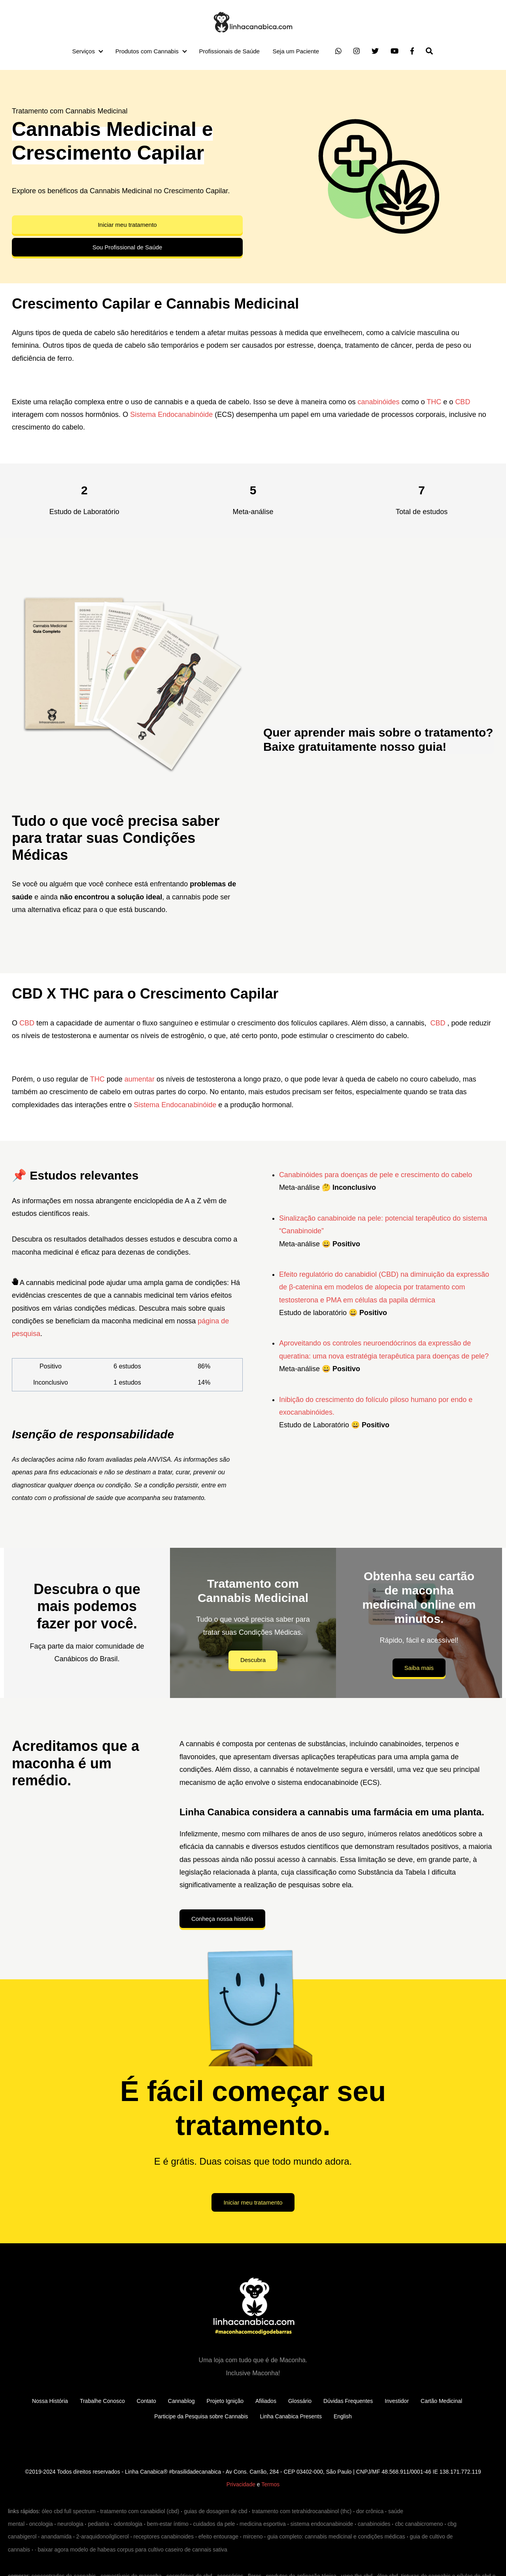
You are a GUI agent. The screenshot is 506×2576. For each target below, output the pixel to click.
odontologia (128, 2524)
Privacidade (241, 2484)
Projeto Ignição (225, 2401)
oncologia (41, 2524)
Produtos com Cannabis (147, 51)
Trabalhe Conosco (102, 2401)
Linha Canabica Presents (291, 2416)
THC (434, 402)
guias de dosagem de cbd (215, 2511)
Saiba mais (419, 1667)
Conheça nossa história (222, 1918)
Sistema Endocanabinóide (171, 414)
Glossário (300, 2401)
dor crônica (369, 2511)
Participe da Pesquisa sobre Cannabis (201, 2416)
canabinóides (379, 402)
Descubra (253, 1659)
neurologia (70, 2524)
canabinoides (374, 2524)
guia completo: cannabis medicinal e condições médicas (336, 2536)
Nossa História (50, 2401)
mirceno (253, 2536)
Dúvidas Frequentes (348, 2401)
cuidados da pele (214, 2524)
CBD (462, 402)
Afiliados (265, 2401)
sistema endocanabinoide (322, 2524)
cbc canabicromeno (419, 2524)
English (343, 2416)
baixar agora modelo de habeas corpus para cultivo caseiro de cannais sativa (132, 2549)
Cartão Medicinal (441, 2401)
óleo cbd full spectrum (69, 2511)
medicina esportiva (263, 2524)
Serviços (83, 51)
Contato (146, 2401)
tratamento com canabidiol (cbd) (139, 2511)
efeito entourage (218, 2536)
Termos (270, 2484)
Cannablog (181, 2401)
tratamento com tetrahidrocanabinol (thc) (301, 2511)
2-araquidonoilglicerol (102, 2536)
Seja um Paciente (295, 51)
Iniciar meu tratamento (127, 224)
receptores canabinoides (164, 2536)
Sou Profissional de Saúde (127, 247)
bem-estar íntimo (168, 2524)
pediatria (98, 2524)
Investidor (397, 2401)
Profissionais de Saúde (229, 51)
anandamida (56, 2536)
